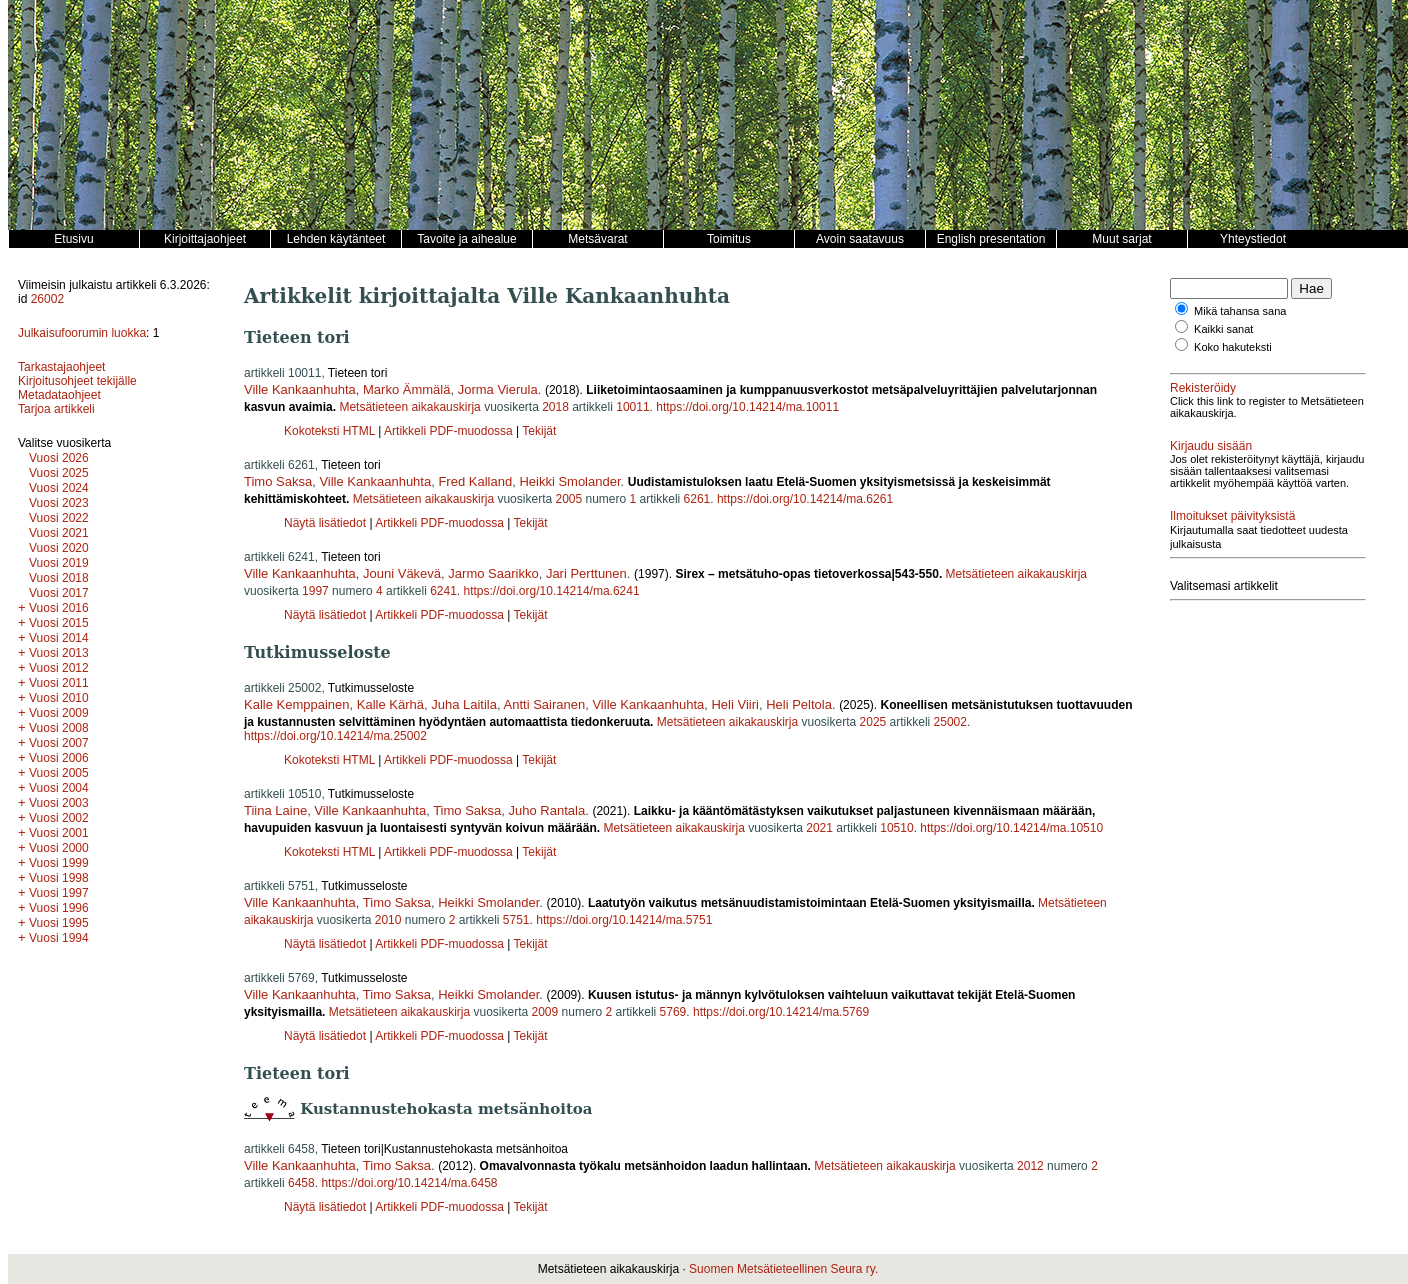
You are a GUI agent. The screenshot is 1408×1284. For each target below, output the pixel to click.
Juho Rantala (547, 810)
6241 (443, 591)
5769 (673, 1012)
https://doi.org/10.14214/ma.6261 (805, 499)
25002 (950, 722)
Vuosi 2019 (59, 563)
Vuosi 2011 (59, 683)
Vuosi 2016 (59, 608)
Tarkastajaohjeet (61, 367)
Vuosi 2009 (59, 713)
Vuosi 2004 (59, 788)
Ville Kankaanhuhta (300, 389)
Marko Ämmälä (406, 389)
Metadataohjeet (59, 395)
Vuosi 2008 (59, 728)
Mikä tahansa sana (1240, 311)
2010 (388, 920)
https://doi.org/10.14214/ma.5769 (781, 1012)
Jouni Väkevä (402, 573)
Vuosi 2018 (59, 578)
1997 (315, 591)
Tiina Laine (275, 810)
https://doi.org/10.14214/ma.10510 (1011, 828)
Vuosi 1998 (59, 878)
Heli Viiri (734, 704)
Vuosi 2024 (59, 488)
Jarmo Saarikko (493, 573)
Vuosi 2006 (59, 758)
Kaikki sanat (1223, 329)
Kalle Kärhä (390, 704)
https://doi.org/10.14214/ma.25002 (335, 736)
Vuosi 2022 (59, 518)
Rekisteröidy (1203, 388)
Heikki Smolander (569, 481)
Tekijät (539, 431)
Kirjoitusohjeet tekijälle (77, 381)
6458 (301, 1183)
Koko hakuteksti (1233, 347)
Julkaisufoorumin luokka (82, 333)
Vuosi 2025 (59, 473)
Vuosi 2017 (59, 593)
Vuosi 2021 (59, 533)
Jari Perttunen (586, 573)
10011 (632, 407)
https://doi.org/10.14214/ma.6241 (552, 591)
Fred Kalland (475, 481)
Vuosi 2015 (59, 623)
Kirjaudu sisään (1211, 446)
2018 (555, 407)
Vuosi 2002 (59, 818)
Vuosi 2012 (59, 668)
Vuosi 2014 (59, 638)
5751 (516, 920)
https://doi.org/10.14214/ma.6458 (409, 1183)
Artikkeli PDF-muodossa (448, 431)
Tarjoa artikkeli (56, 409)
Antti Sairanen (545, 704)
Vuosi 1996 (59, 908)
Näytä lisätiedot (326, 523)
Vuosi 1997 (59, 893)
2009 (545, 1012)
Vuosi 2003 (59, 803)
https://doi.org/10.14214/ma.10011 (747, 407)
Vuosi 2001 (59, 833)
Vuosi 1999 (59, 863)
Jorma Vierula (498, 389)
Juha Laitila (464, 704)
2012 (1030, 1166)
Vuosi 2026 (59, 458)
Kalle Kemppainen (297, 704)
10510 (896, 828)
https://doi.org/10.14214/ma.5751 (624, 920)
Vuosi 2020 (59, 548)
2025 (873, 722)
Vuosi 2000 (59, 848)
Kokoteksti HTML (331, 431)
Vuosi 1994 (59, 938)
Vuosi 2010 (59, 698)
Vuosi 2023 (59, 503)
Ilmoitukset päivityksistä (1232, 516)
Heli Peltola (799, 704)
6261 (697, 499)
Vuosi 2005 (59, 773)
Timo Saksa (278, 481)
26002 (47, 299)
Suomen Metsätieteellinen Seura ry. (783, 1269)
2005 (568, 499)
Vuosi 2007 (59, 743)
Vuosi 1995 (59, 923)
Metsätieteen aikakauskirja (409, 407)
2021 (819, 828)
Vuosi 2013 (59, 653)
